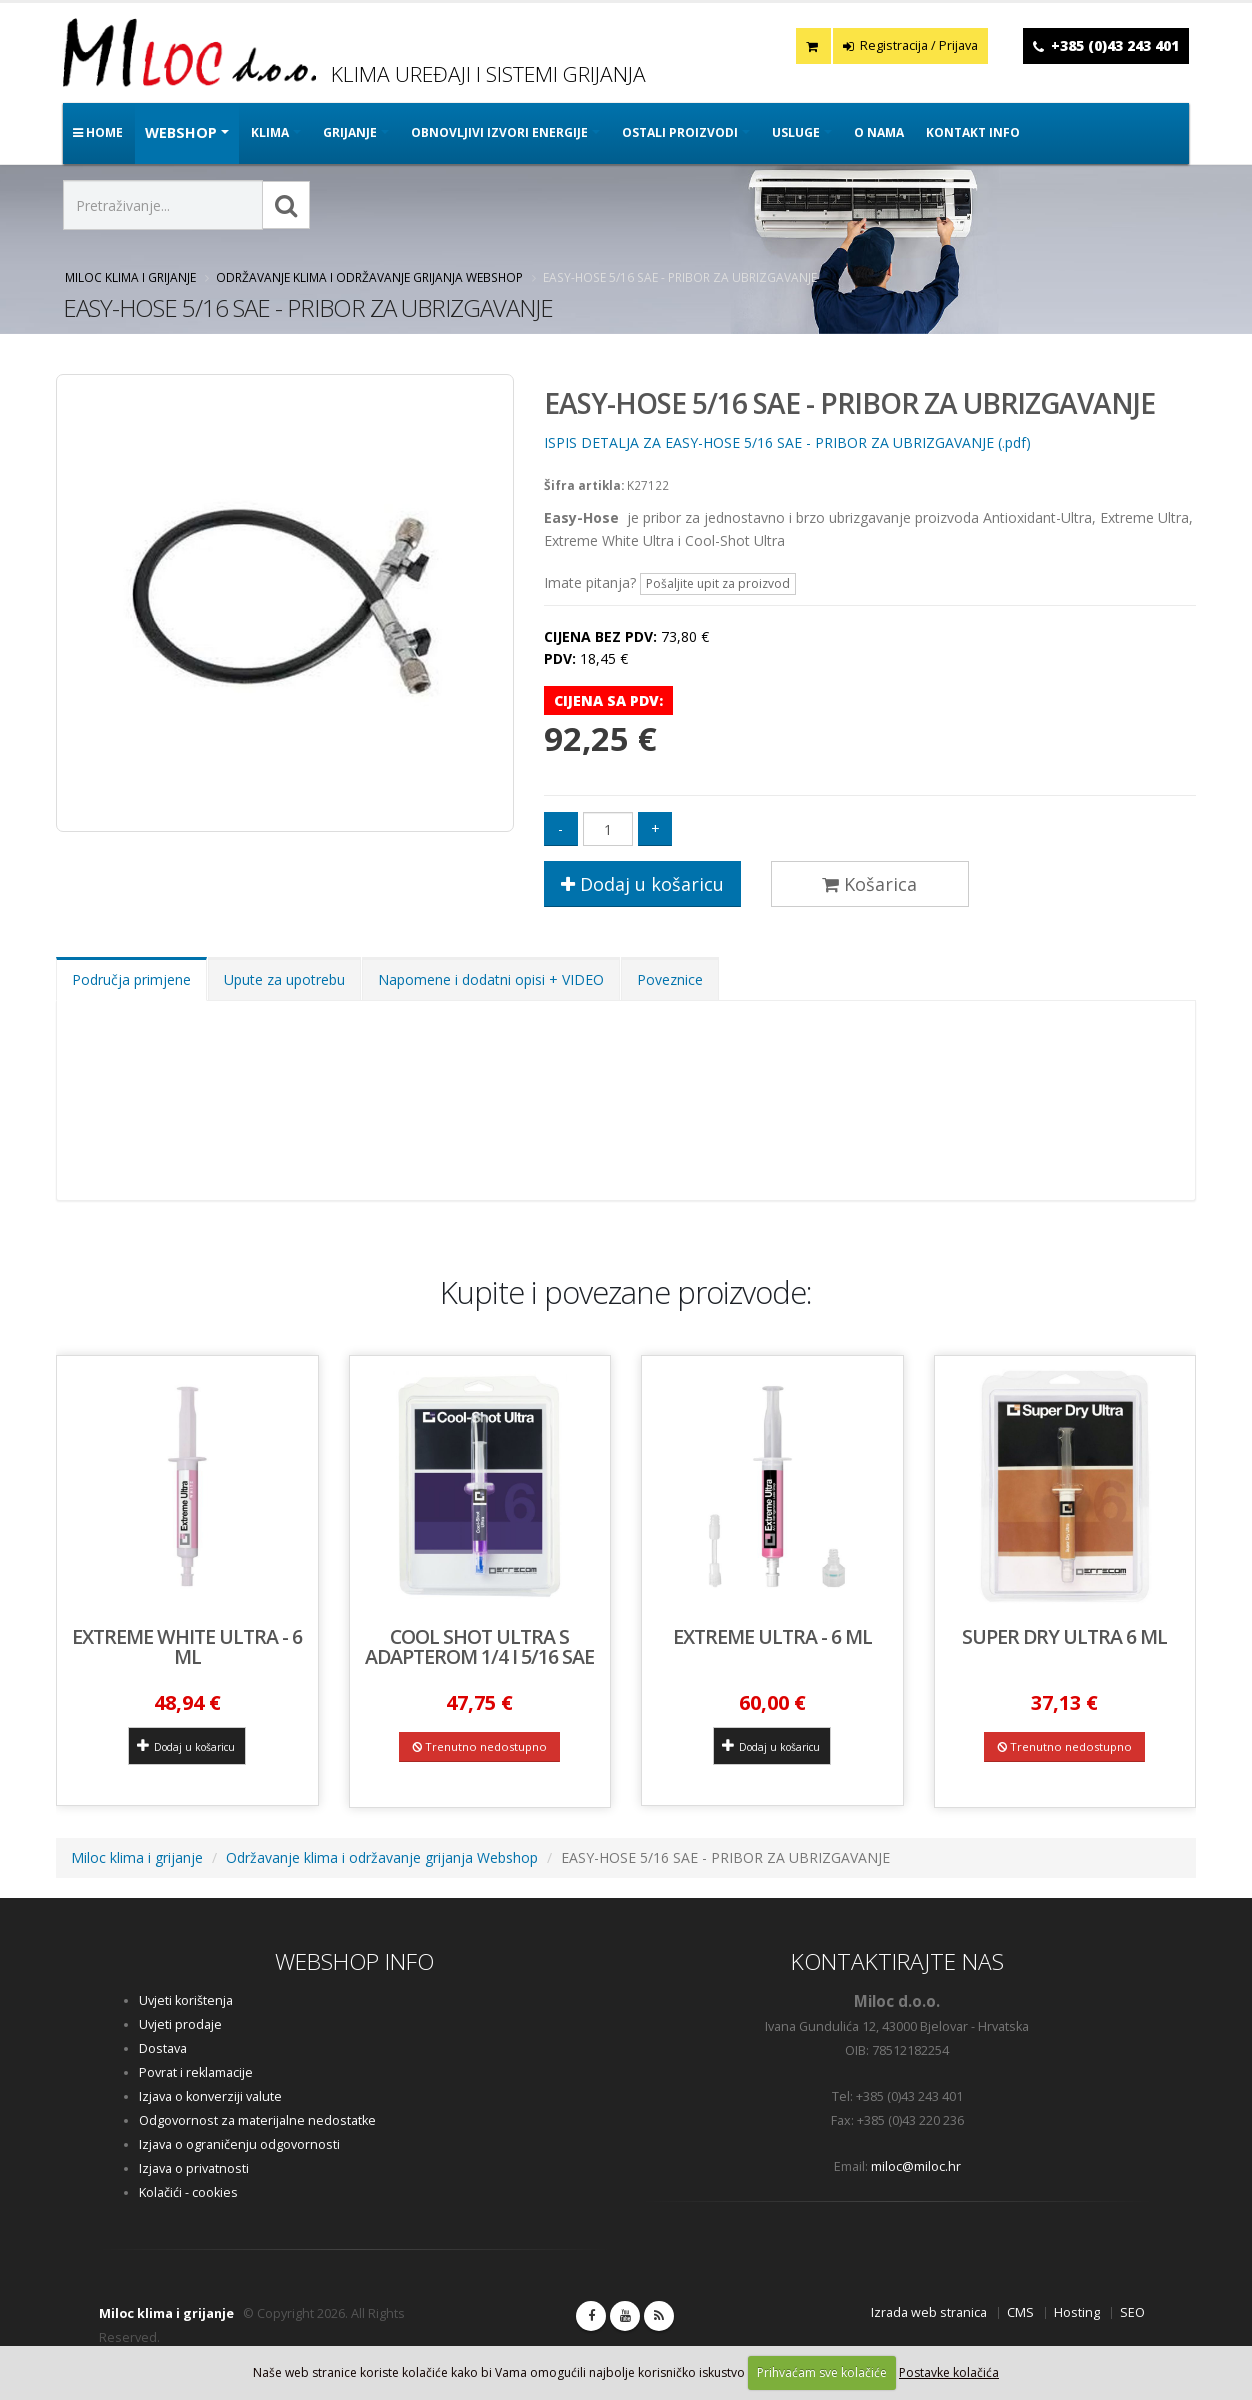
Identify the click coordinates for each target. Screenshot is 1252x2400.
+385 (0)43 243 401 (1115, 45)
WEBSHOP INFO (354, 1961)
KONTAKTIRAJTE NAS (897, 1961)
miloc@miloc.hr (916, 2166)
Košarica (869, 884)
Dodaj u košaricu (642, 884)
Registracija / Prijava (910, 45)
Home (98, 132)
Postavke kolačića (949, 2372)
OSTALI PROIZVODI (680, 132)
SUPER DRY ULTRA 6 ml (1064, 1636)
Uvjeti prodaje (180, 2024)
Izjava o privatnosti (194, 2168)
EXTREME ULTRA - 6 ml (772, 1636)
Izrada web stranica (929, 2312)
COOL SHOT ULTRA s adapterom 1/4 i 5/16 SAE (479, 1646)
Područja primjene (131, 979)
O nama (879, 132)
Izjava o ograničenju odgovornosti (239, 2144)
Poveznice (670, 979)
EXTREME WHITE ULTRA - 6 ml (187, 1646)
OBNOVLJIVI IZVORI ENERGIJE (499, 132)
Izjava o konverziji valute (210, 2096)
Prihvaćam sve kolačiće (822, 2372)
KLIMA (270, 132)
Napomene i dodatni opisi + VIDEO (491, 979)
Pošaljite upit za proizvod (718, 583)
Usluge (796, 132)
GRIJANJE (350, 132)
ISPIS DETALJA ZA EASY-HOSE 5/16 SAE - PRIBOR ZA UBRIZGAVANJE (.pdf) (787, 442)
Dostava (163, 2048)
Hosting (1077, 2312)
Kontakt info (973, 132)
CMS (1020, 2312)
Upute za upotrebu (284, 979)
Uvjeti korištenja (186, 2000)
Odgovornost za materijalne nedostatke (257, 2120)
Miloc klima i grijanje (130, 277)
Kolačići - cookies (188, 2192)
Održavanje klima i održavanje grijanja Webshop (369, 277)
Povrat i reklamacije (196, 2072)
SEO (1132, 2312)
